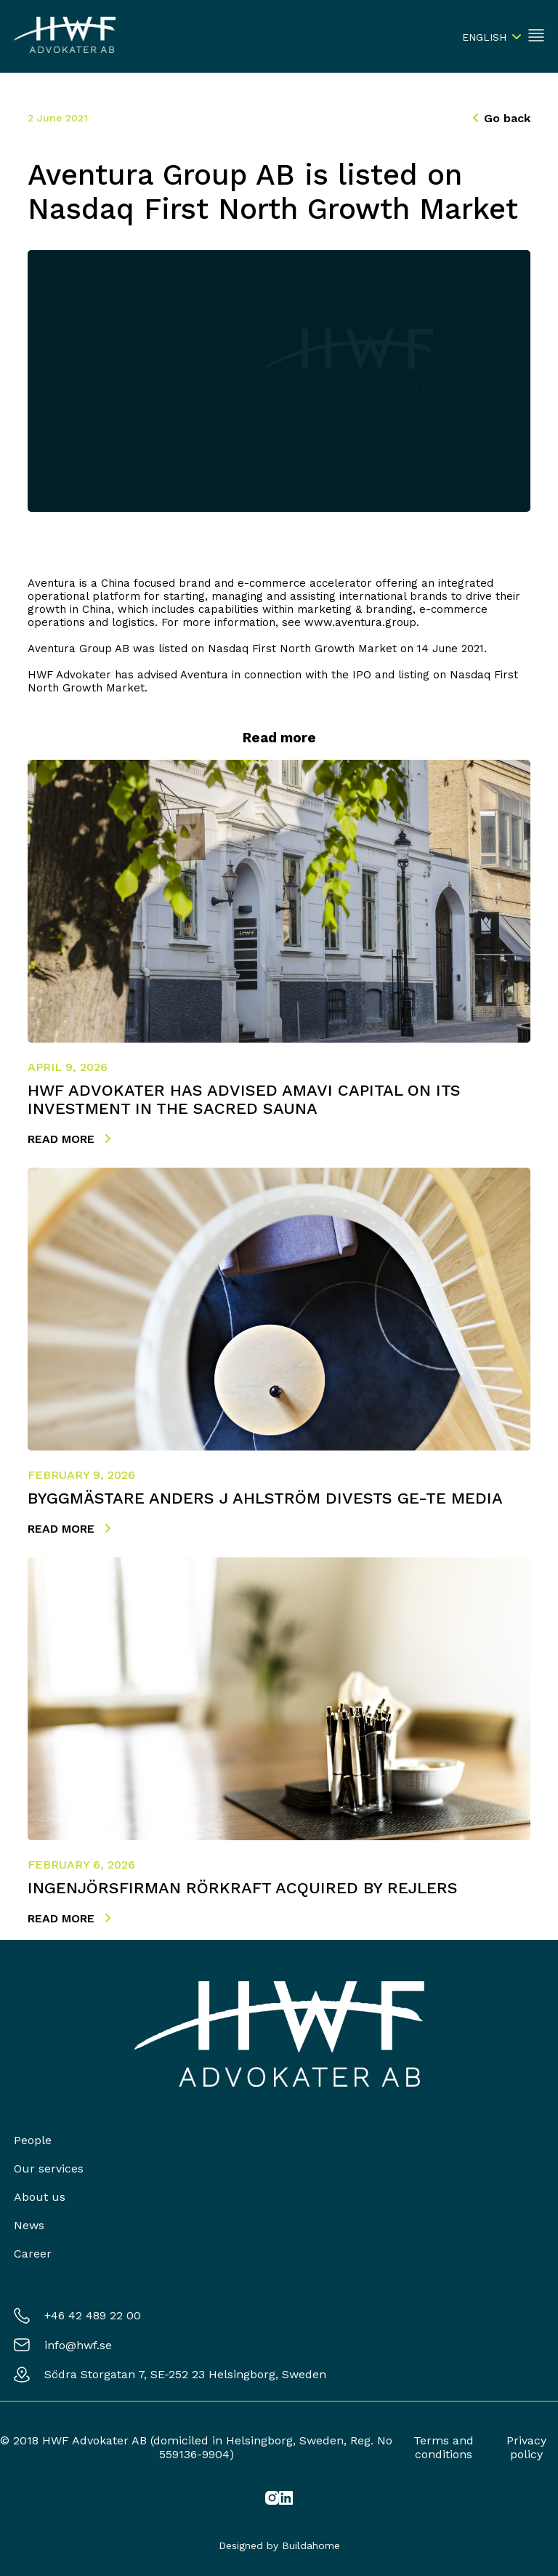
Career (33, 2253)
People (33, 2140)
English (484, 37)
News (29, 2225)
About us (39, 2197)
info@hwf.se (78, 2345)
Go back (501, 118)
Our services (49, 2168)
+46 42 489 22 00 (92, 2315)
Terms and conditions (443, 2447)
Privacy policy (526, 2447)
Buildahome (311, 2545)
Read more (69, 1139)
